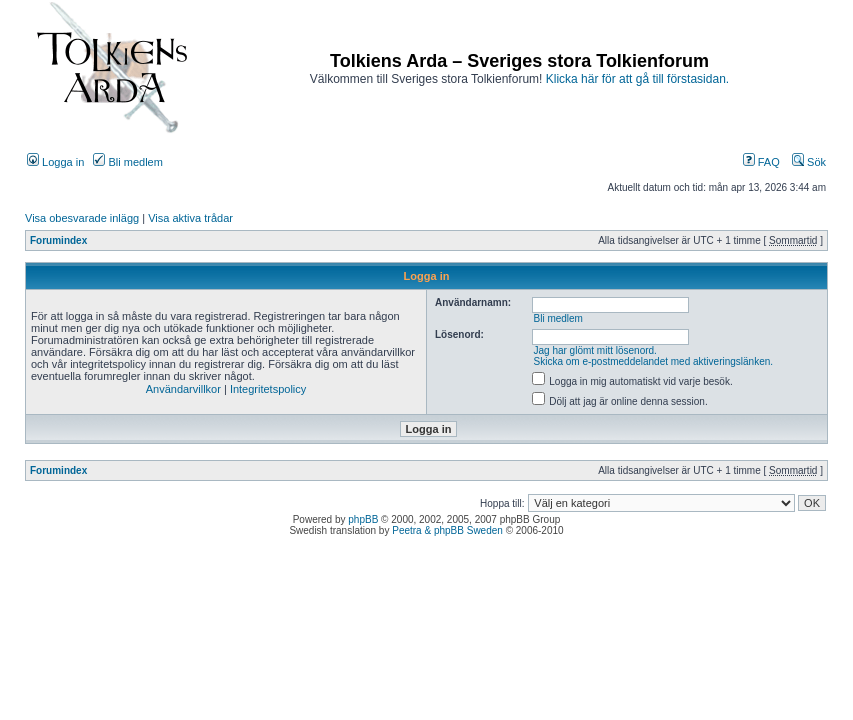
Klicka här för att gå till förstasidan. (637, 79)
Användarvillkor (183, 389)
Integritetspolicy (268, 389)
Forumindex (58, 240)
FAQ (761, 162)
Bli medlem (127, 162)
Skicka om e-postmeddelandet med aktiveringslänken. (653, 361)
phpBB (363, 519)
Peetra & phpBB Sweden (447, 530)
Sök (809, 162)
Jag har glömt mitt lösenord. (594, 350)
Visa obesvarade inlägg (82, 218)
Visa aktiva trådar (190, 218)
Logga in (55, 162)
